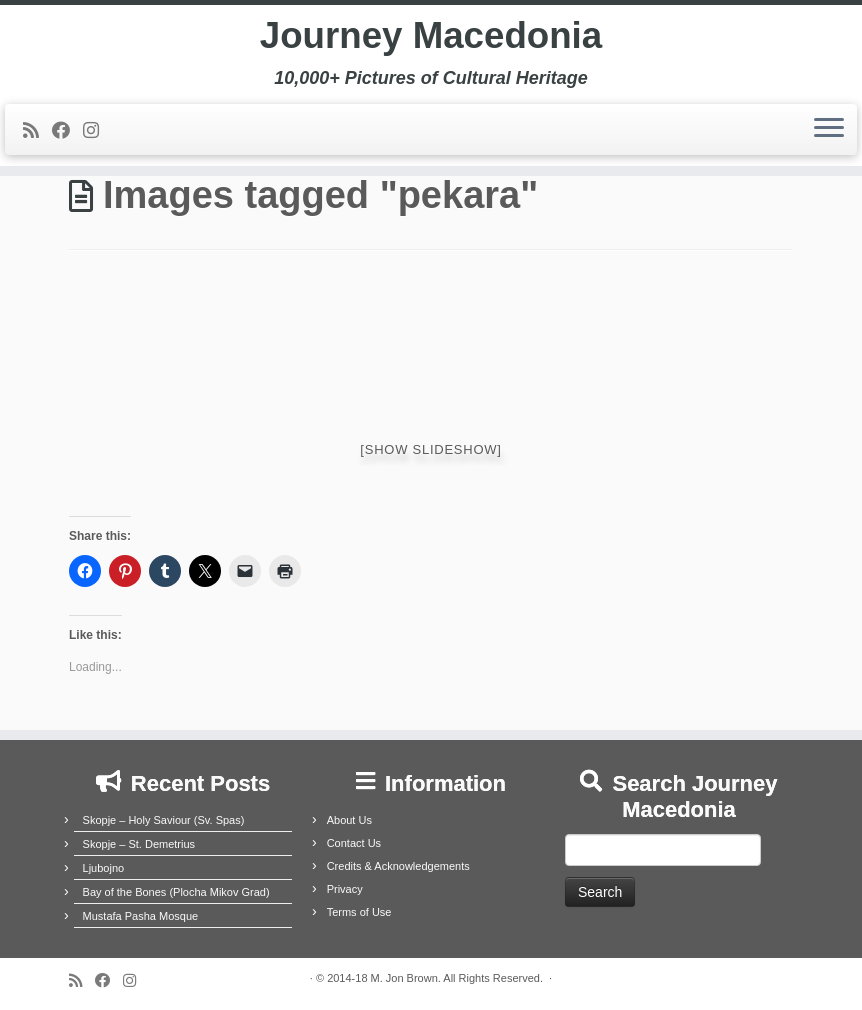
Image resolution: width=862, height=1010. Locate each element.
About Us (349, 820)
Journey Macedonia (430, 40)
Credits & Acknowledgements (398, 866)
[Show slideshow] (430, 449)
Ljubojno (104, 868)
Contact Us (354, 843)
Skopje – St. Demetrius (139, 844)
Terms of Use (359, 912)
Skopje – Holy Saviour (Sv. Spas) (164, 820)
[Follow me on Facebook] (67, 138)
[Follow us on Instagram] (97, 138)
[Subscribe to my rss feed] (37, 138)
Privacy (345, 889)
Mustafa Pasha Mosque (141, 916)
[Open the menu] (829, 137)
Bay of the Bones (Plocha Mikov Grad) (176, 892)
